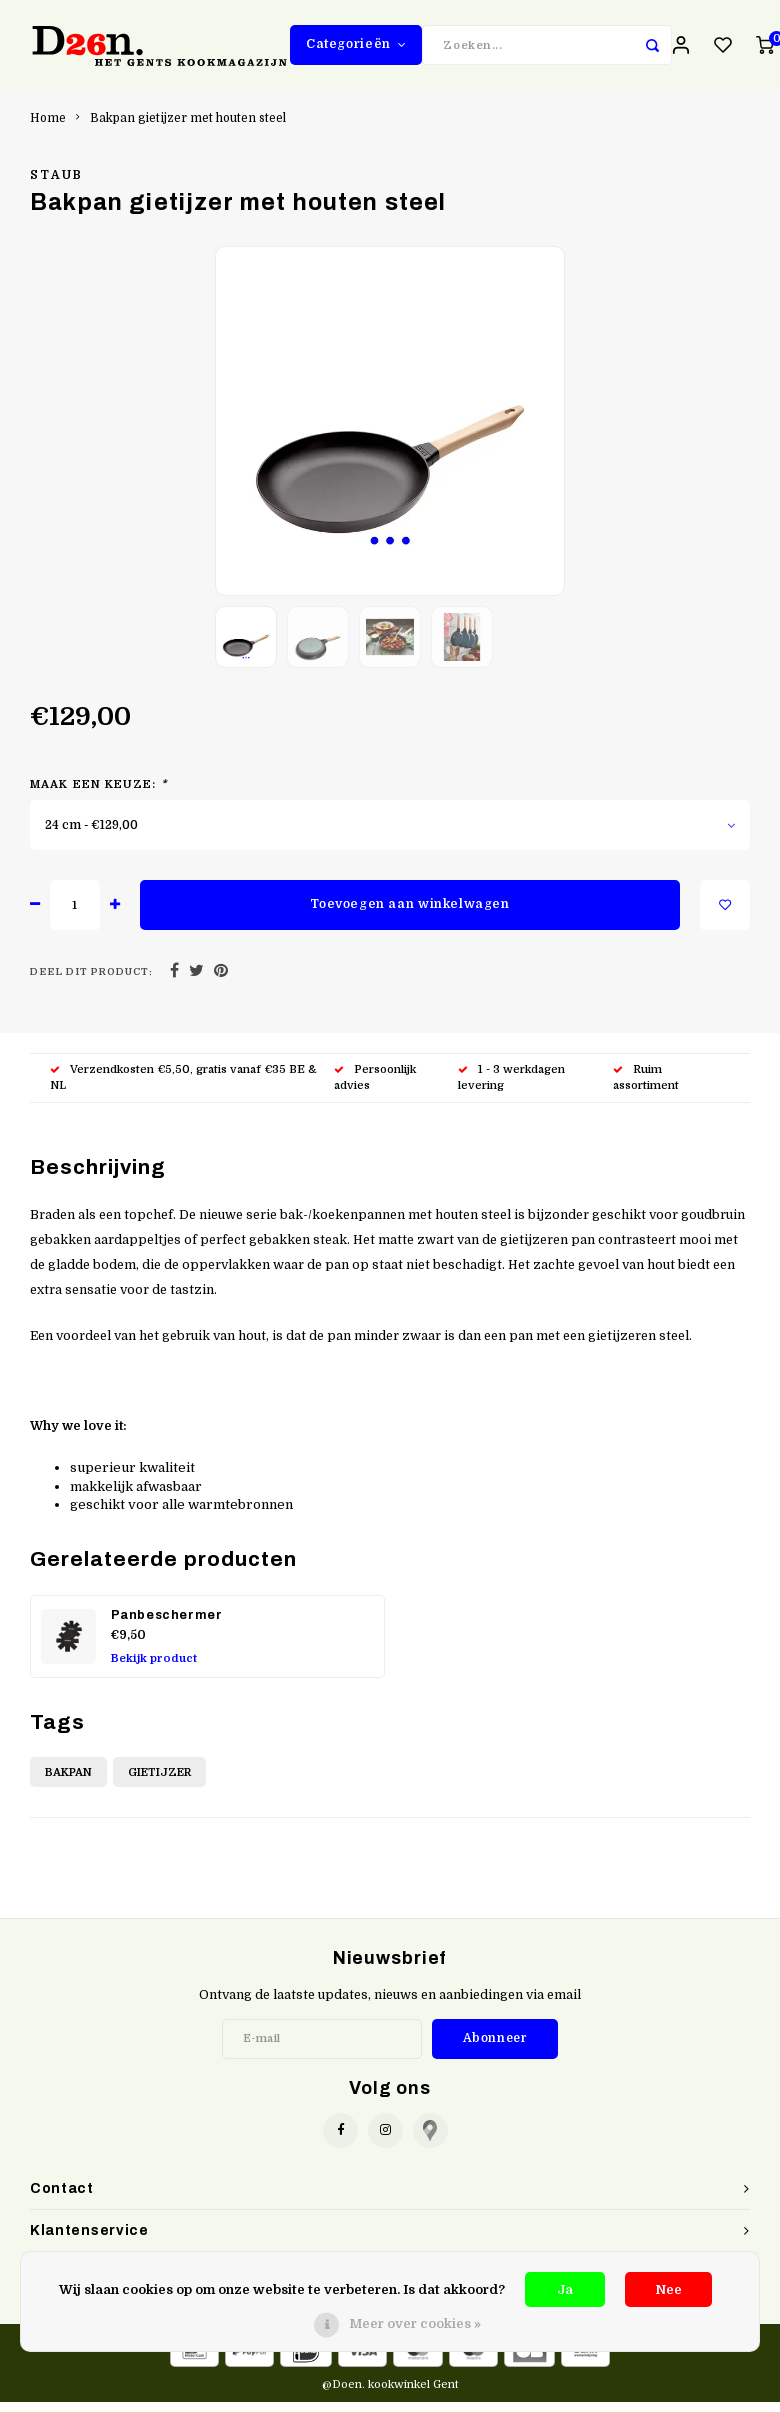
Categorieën (356, 49)
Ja (565, 2289)
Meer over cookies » (415, 2323)
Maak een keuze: (98, 794)
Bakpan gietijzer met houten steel (188, 128)
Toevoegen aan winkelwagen (409, 914)
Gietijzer (159, 1782)
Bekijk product (154, 1668)
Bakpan (68, 1782)
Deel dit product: (91, 981)
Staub (57, 185)
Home (48, 128)
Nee (668, 2289)
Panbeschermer (167, 1625)
